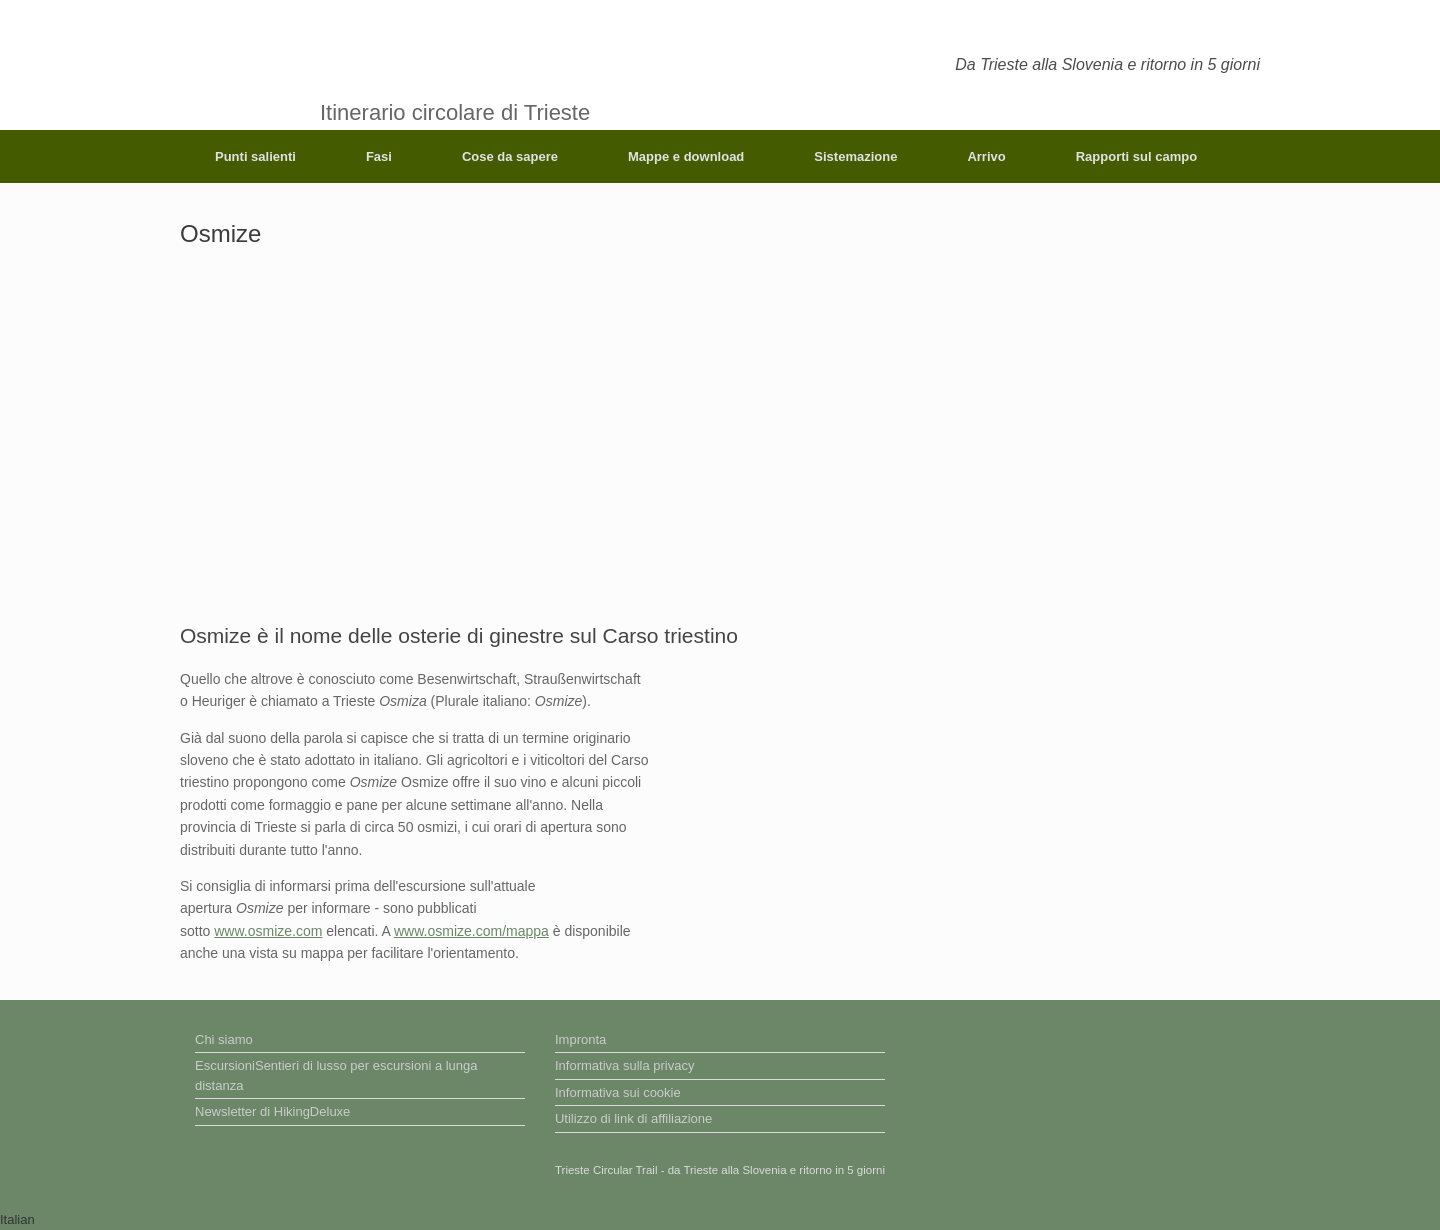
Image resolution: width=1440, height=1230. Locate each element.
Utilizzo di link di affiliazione (633, 1118)
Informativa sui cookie (618, 1092)
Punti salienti (255, 156)
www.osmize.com (268, 931)
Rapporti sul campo (1136, 156)
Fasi (379, 156)
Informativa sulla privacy (624, 1065)
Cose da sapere (510, 156)
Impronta (580, 1039)
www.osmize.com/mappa (471, 931)
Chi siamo (224, 1039)
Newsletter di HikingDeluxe (272, 1111)
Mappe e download (686, 156)
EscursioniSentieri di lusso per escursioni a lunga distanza (336, 1075)
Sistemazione (855, 156)
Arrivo (986, 156)
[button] (720, 1220)
